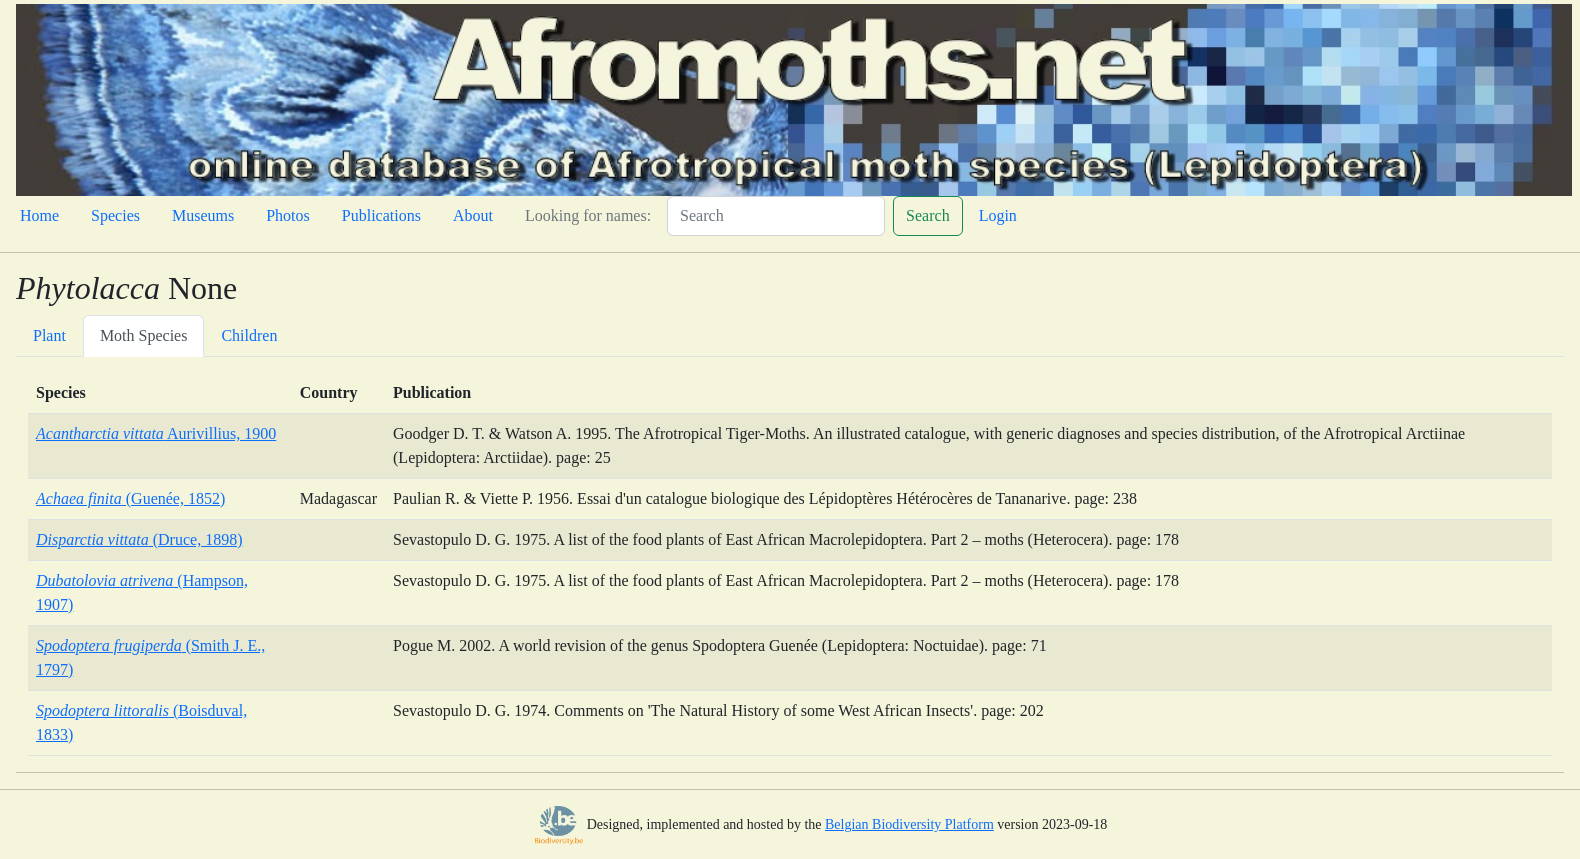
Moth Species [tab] (144, 335)
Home (39, 215)
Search (928, 215)
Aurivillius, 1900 (156, 433)
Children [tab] (249, 335)
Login (998, 215)
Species (115, 215)
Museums (203, 215)
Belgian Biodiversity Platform (909, 824)
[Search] (776, 216)
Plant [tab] (49, 335)
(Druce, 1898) (139, 539)
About (473, 215)
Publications (381, 215)
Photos (288, 215)
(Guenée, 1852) (130, 498)
